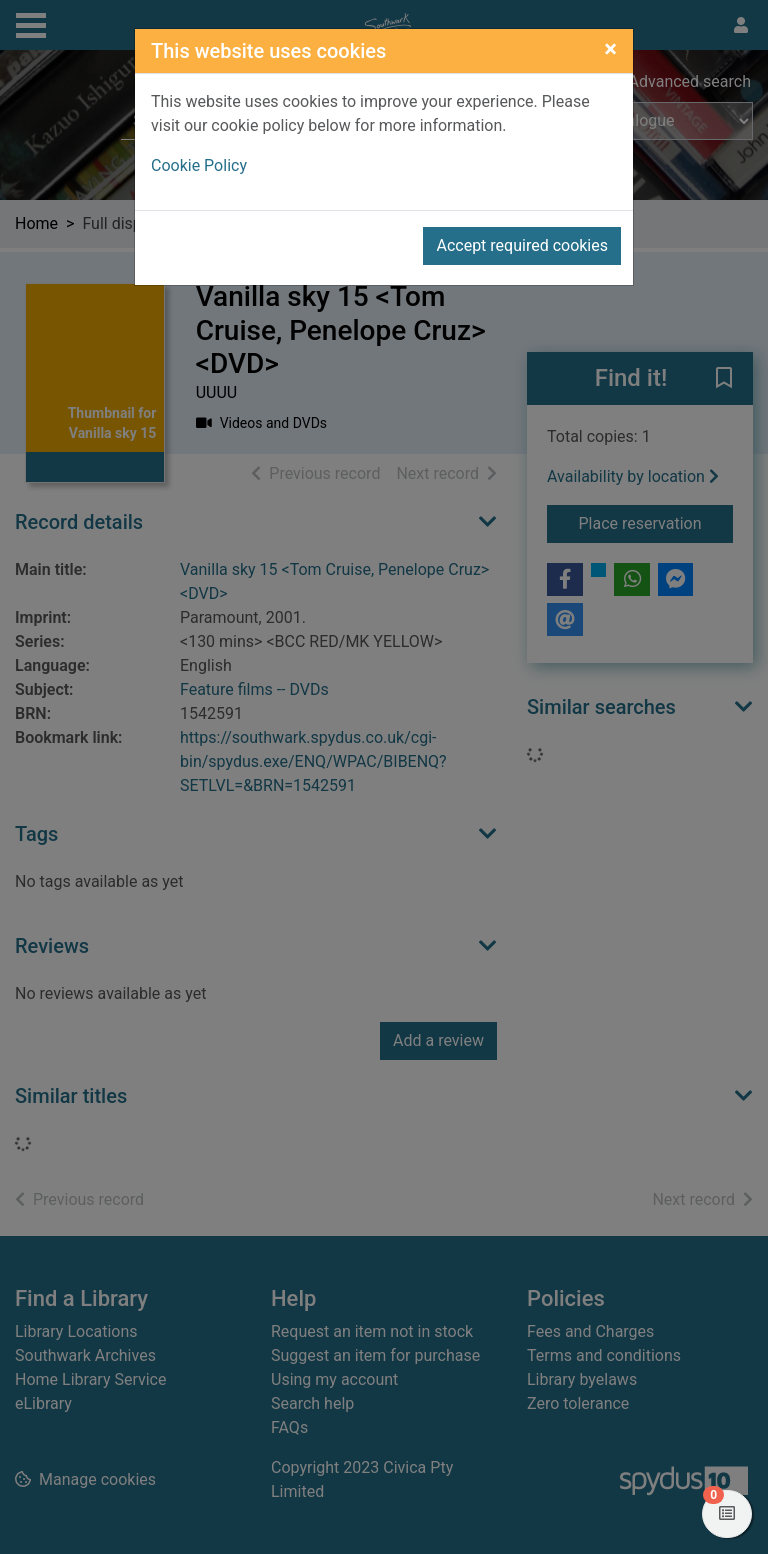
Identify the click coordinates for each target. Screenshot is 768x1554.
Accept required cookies (522, 245)
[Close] (610, 49)
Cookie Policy (199, 165)
